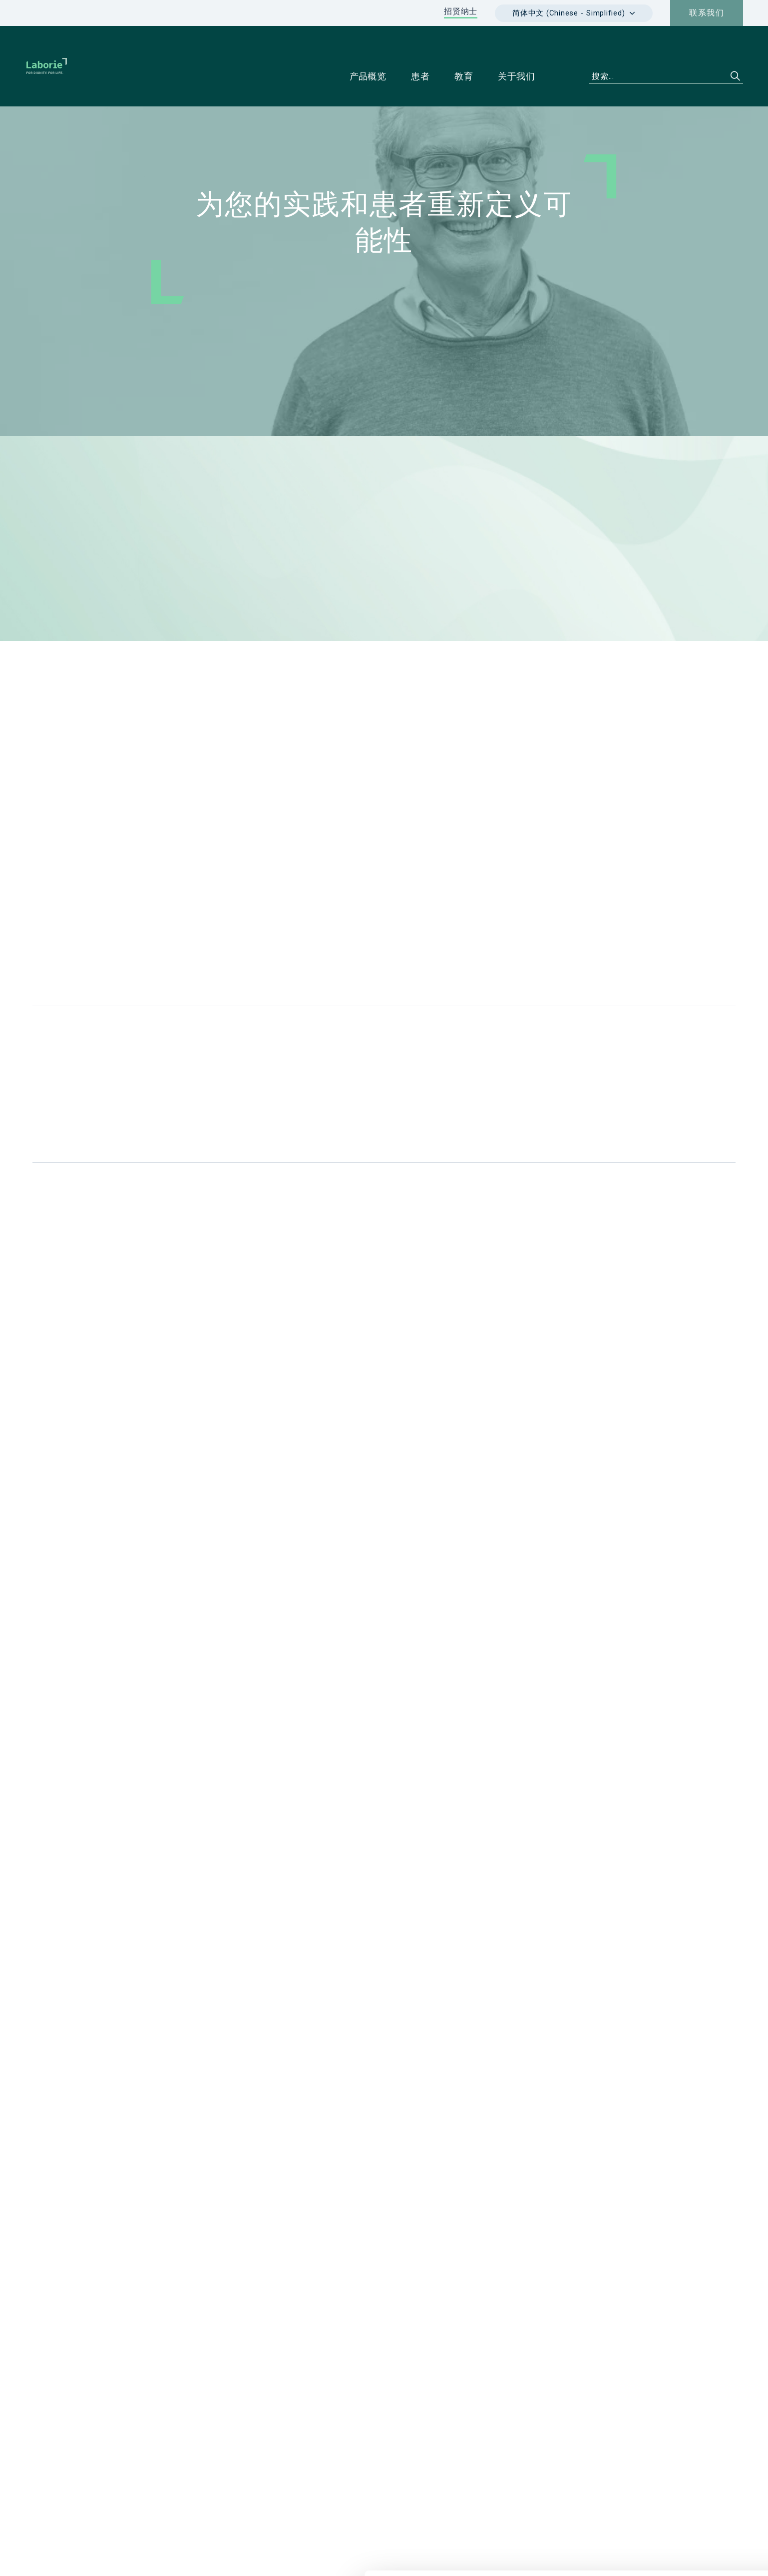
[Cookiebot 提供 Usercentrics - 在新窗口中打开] (64, 2556)
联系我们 (706, 12)
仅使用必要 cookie (685, 2523)
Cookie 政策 (685, 2490)
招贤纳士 (460, 11)
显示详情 (464, 2556)
